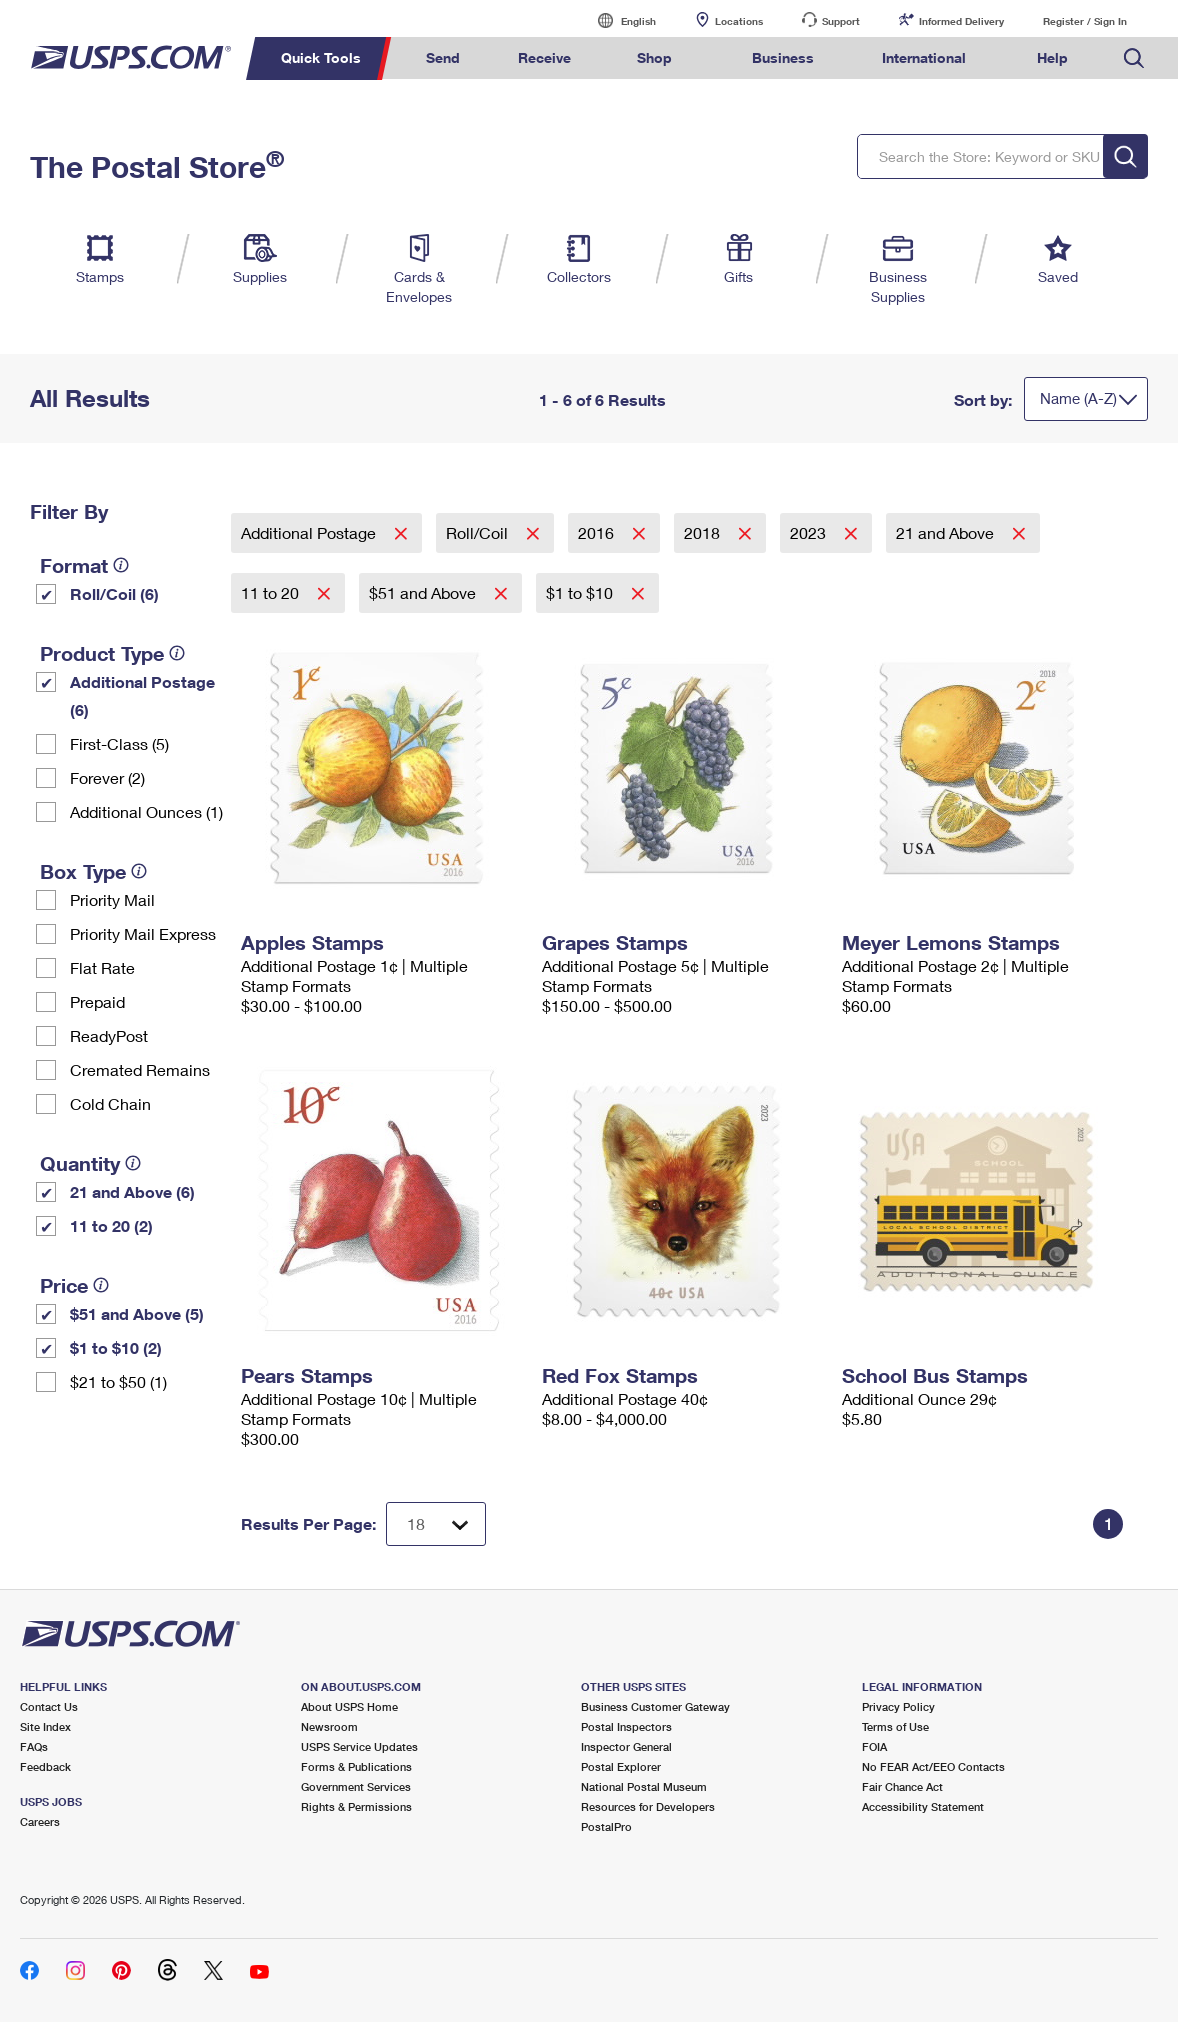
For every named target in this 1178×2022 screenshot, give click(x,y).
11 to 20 (272, 592)
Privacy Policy (898, 1706)
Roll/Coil (479, 532)
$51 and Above (424, 592)
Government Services (356, 1786)
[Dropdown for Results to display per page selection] (436, 1524)
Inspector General (626, 1746)
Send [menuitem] (443, 57)
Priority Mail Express (143, 933)
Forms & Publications (356, 1766)
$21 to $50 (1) (118, 1381)
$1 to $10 (581, 592)
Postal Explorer (621, 1766)
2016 (598, 532)
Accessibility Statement (923, 1806)
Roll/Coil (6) (114, 593)
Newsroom (329, 1726)
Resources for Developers (648, 1806)
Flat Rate (102, 967)
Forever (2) (107, 777)
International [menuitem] (924, 57)
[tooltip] (121, 565)
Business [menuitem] (783, 57)
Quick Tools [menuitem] (321, 57)
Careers (40, 1821)
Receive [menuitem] (544, 57)
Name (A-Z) (1078, 398)
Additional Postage (310, 532)
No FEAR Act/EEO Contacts (933, 1766)
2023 (810, 532)
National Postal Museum (644, 1786)
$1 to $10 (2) (116, 1347)
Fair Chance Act (902, 1786)
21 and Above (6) (132, 1191)
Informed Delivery (961, 21)
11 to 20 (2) (111, 1225)
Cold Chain (110, 1103)
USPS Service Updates (359, 1746)
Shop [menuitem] (654, 57)
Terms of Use (895, 1726)
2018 (704, 532)
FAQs (34, 1746)
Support (841, 21)
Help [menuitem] (1052, 57)
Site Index (45, 1726)
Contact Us (49, 1706)
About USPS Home (349, 1706)
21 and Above (947, 532)
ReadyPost (109, 1035)
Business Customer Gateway (655, 1706)
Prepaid (97, 1001)
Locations (739, 21)
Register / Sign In (1085, 21)
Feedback (45, 1766)
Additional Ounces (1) (146, 811)
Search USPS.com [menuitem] (1134, 58)
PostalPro (606, 1826)
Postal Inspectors (626, 1726)
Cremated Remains (140, 1069)
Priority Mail (112, 899)
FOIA (874, 1746)
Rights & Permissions (356, 1806)
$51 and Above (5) (137, 1313)
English (618, 20)
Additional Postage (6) (142, 695)
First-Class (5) (119, 743)
